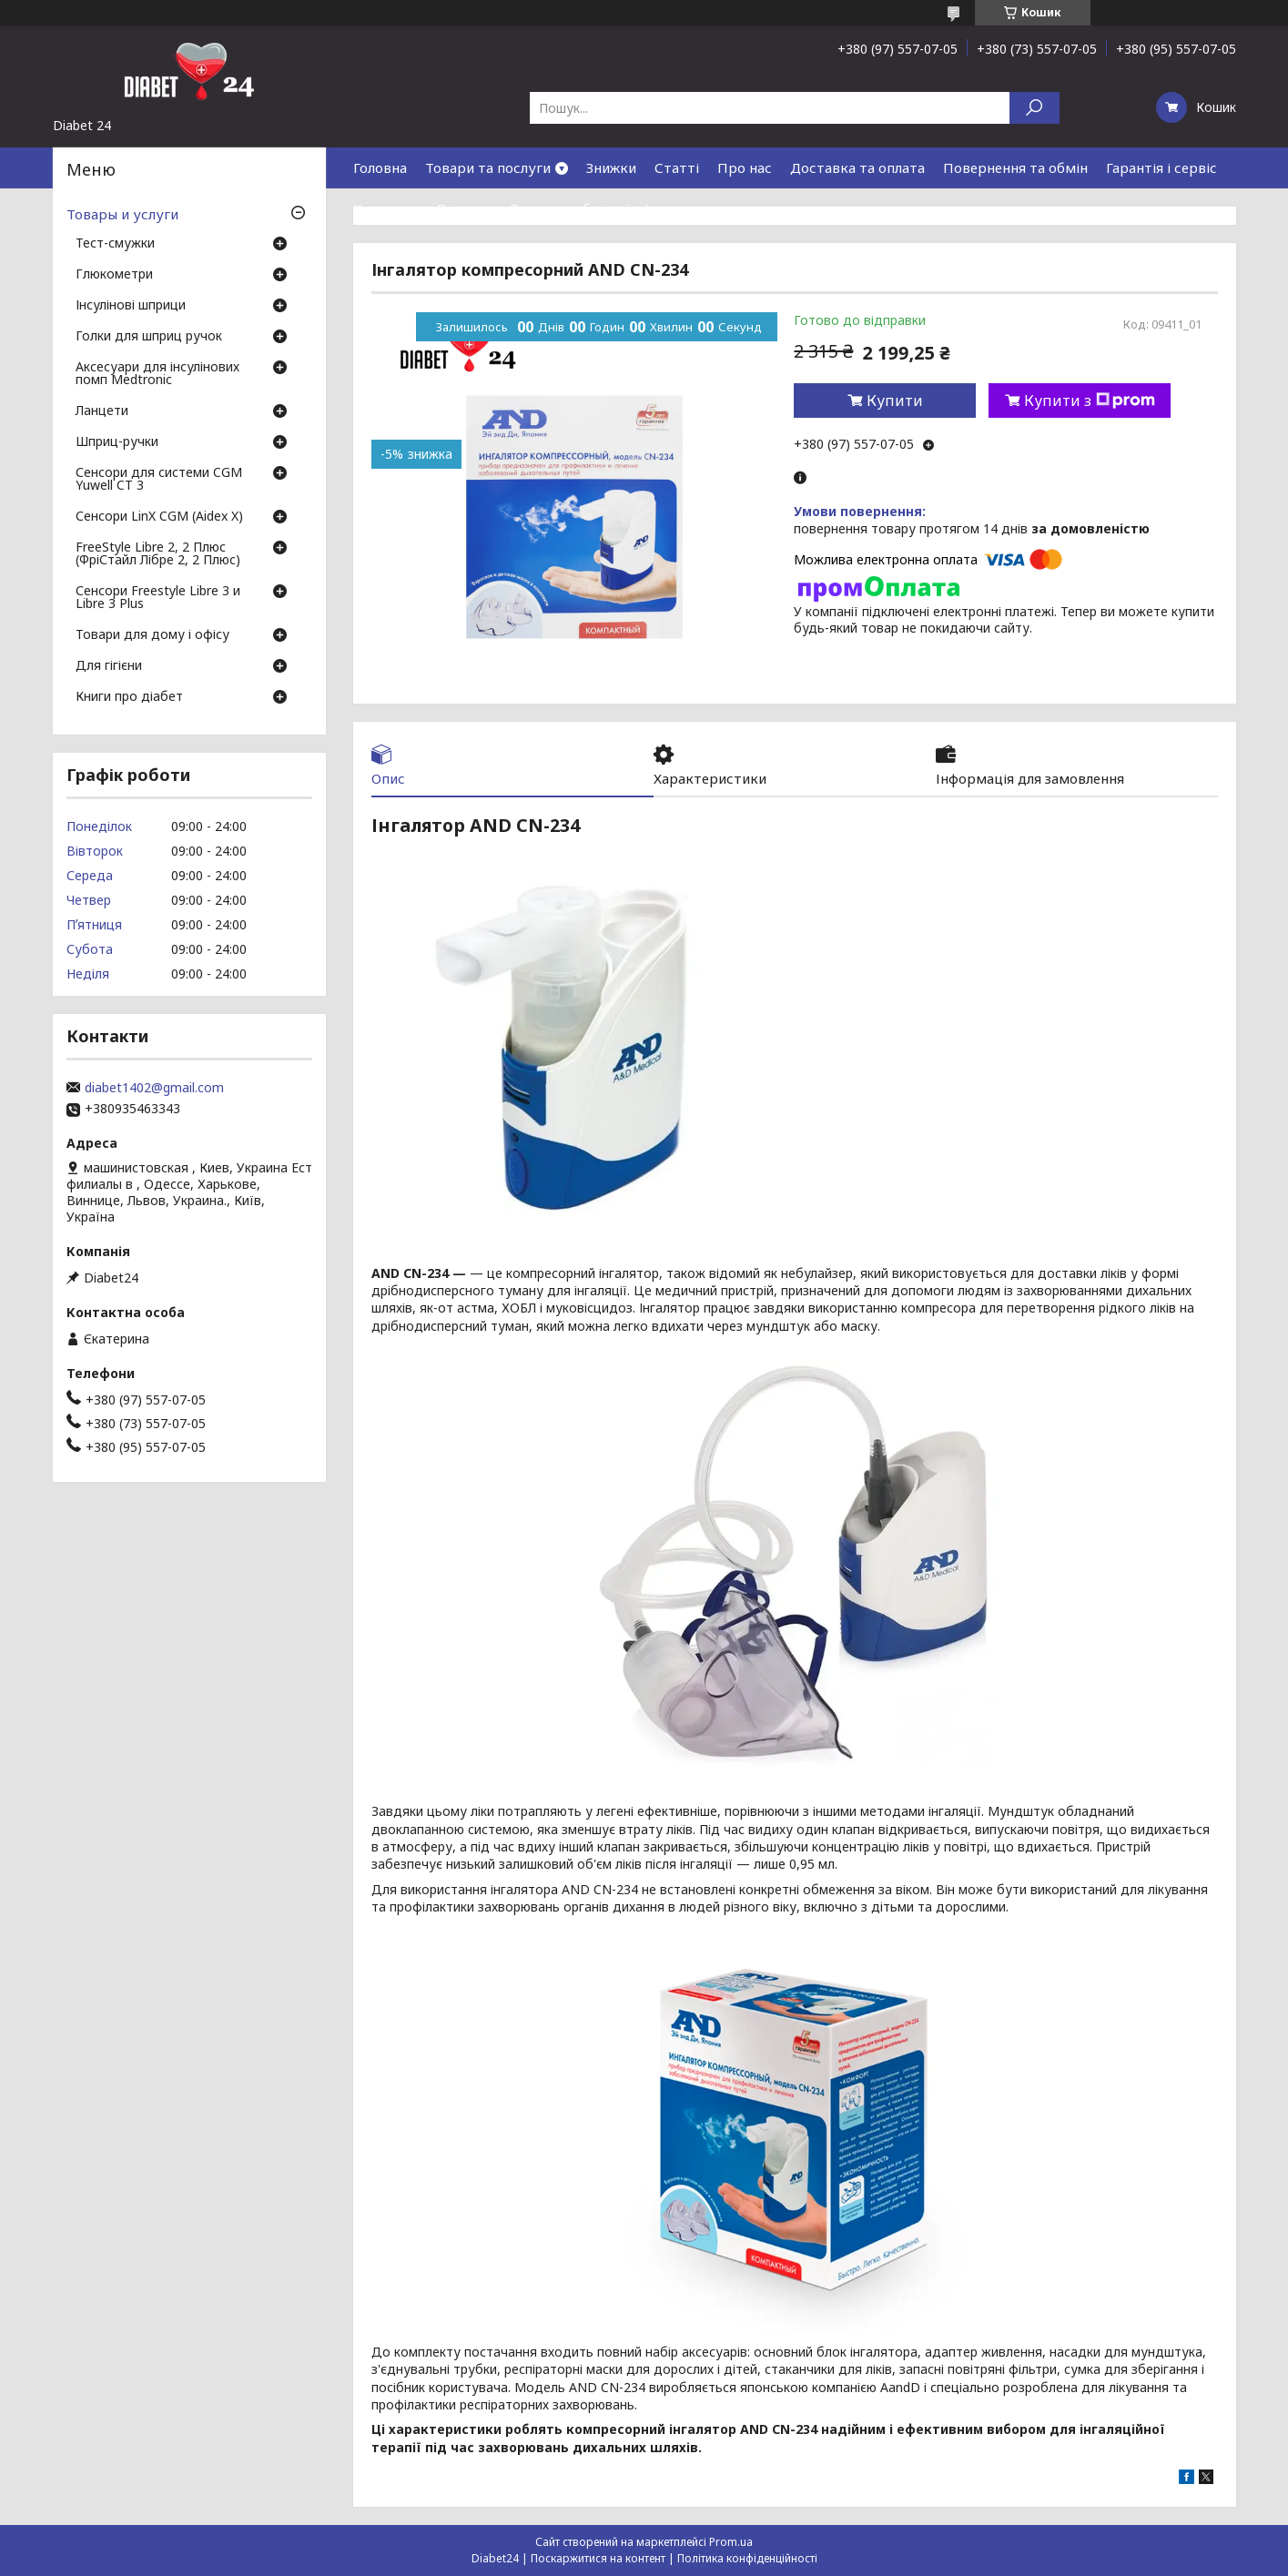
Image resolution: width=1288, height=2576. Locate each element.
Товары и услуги (122, 214)
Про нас (744, 167)
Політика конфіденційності (747, 2558)
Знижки (611, 167)
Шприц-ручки (117, 442)
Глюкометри (114, 275)
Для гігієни (109, 666)
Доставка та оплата (857, 167)
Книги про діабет (129, 697)
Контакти (386, 208)
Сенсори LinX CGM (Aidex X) (159, 517)
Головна (380, 167)
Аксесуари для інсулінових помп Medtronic (157, 374)
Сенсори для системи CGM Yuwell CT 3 (159, 479)
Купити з (1089, 400)
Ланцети (102, 411)
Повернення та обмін (1015, 167)
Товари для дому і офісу (152, 635)
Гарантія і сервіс (1161, 167)
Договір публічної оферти (596, 208)
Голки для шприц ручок (149, 337)
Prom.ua (731, 2542)
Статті (676, 167)
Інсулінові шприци (131, 306)
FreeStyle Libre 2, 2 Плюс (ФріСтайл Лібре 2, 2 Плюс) (158, 554)
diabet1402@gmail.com (154, 1088)
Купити (895, 400)
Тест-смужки (115, 244)
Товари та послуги (488, 167)
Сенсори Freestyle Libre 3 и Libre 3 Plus (158, 598)
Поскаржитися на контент (598, 2558)
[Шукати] (1034, 108)
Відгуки (463, 208)
